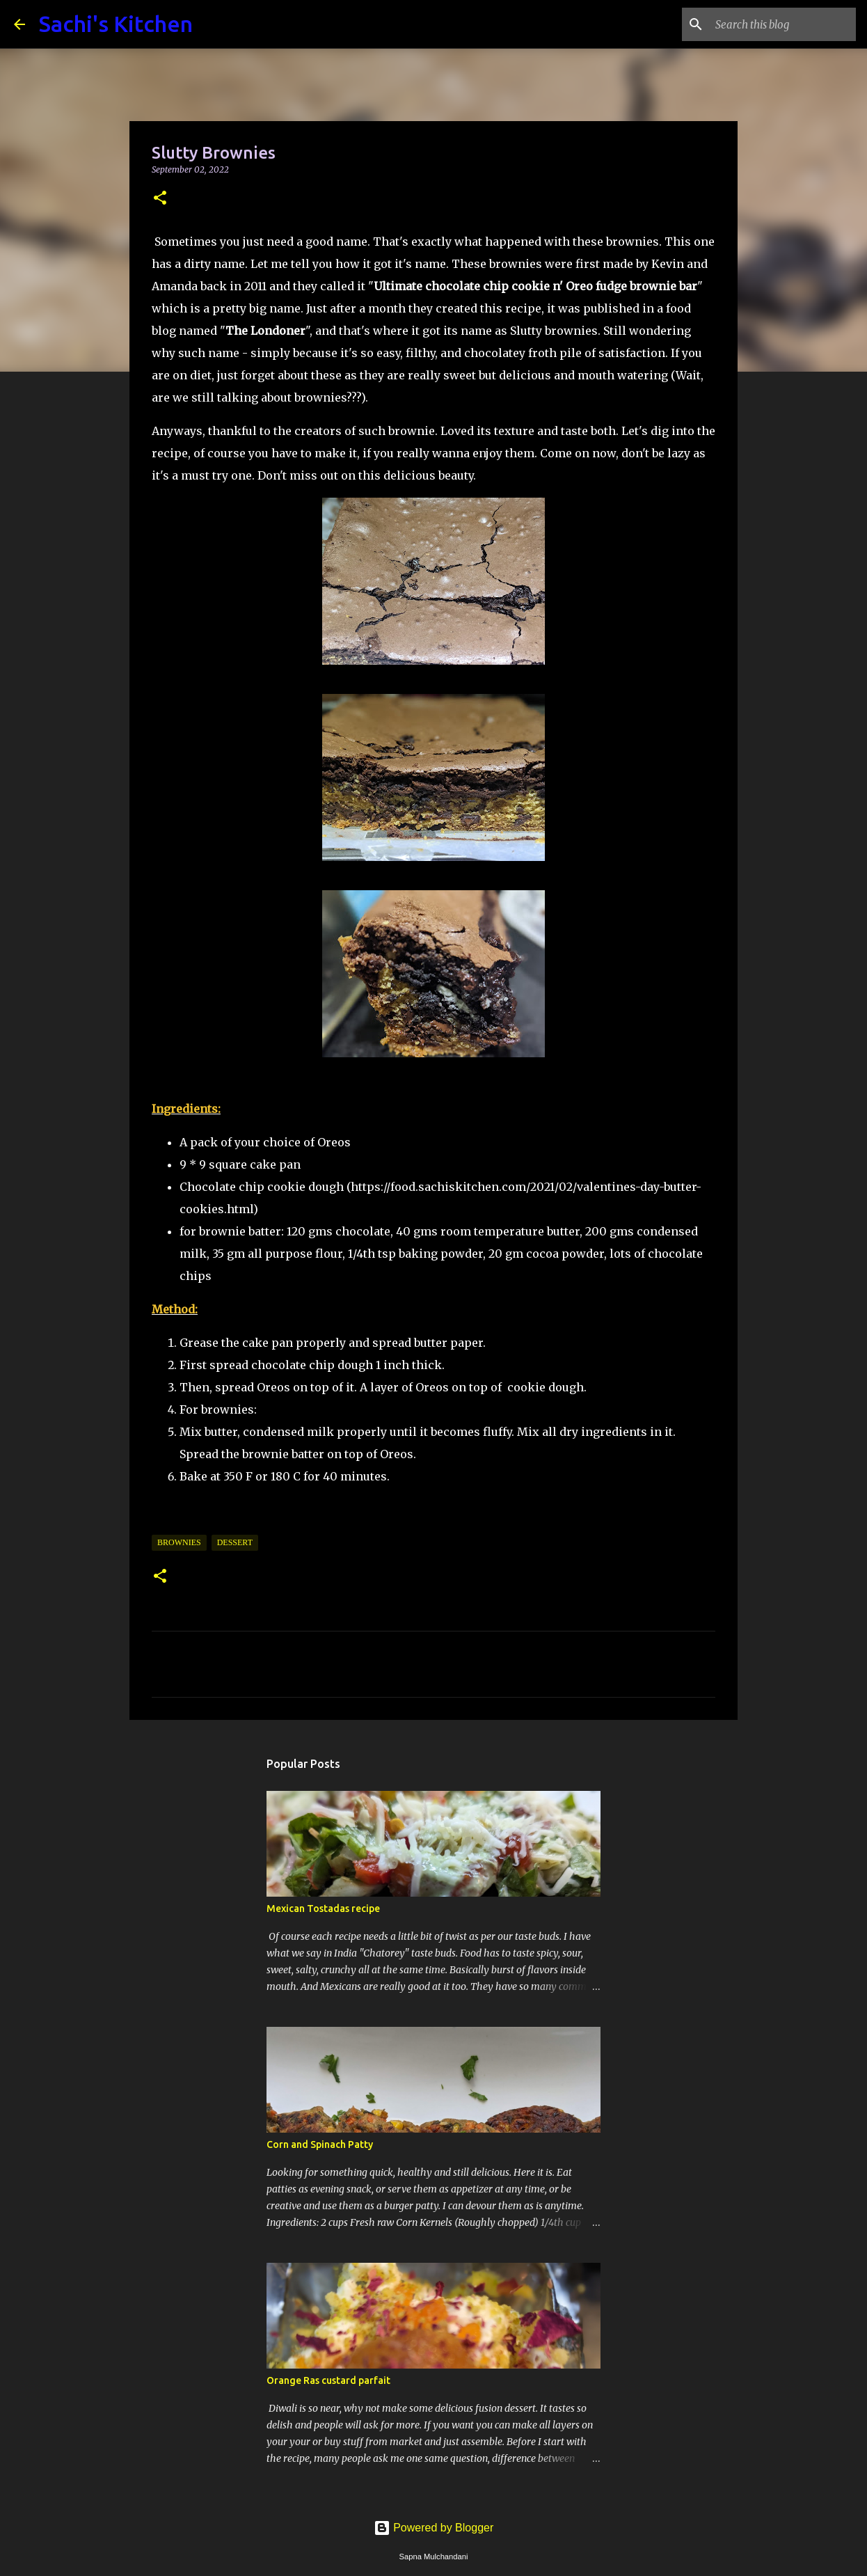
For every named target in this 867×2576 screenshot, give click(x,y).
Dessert (235, 1542)
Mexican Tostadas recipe (323, 1908)
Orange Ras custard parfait (328, 2380)
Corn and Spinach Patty (320, 2144)
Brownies (179, 1542)
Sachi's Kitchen (116, 23)
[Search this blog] (783, 24)
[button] (160, 198)
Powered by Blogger (434, 2528)
